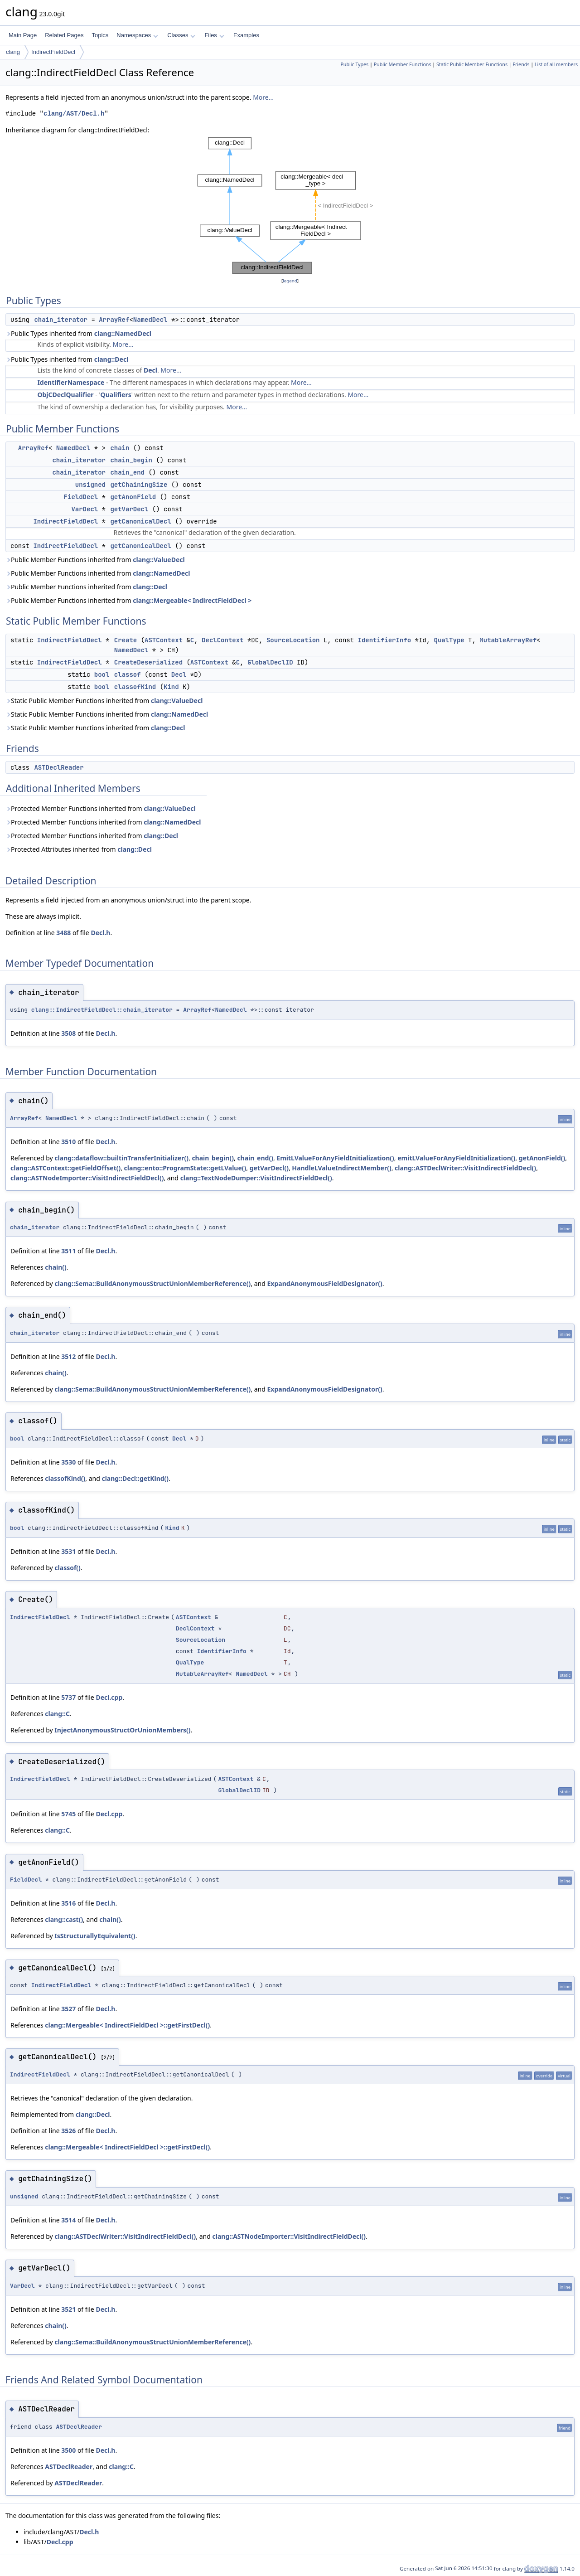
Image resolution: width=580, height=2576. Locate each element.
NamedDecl (150, 319)
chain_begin (131, 460)
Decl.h (100, 932)
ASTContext (164, 640)
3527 (68, 2008)
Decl (150, 370)
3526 (68, 2130)
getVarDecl (129, 509)
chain (119, 448)
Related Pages (64, 35)
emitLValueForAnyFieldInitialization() (456, 1158)
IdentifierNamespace (70, 382)
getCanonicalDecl (140, 521)
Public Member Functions (402, 64)
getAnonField (133, 497)
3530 (68, 1462)
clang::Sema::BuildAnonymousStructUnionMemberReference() (152, 1283)
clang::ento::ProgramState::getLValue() (185, 1168)
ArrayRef (114, 319)
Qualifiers (116, 394)
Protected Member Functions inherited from (100, 808)
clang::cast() (64, 1919)
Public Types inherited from (78, 333)
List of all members (556, 64)
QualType (449, 640)
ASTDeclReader (58, 767)
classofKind (135, 687)
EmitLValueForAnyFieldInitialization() (335, 1158)
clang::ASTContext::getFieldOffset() (65, 1168)
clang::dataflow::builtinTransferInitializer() (121, 1158)
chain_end (127, 472)
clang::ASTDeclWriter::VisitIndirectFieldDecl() (465, 1168)
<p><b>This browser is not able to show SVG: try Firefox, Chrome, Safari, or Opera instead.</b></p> (290, 205)
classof (127, 674)
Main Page (23, 35)
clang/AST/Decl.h (74, 113)
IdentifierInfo (384, 640)
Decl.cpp (109, 1697)
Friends (520, 64)
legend (290, 281)
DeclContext (222, 640)
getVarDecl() (269, 1168)
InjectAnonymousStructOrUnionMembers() (122, 1730)
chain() (56, 1267)
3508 (68, 1033)
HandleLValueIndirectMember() (341, 1168)
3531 (68, 1551)
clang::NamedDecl (122, 333)
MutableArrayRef (507, 640)
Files (214, 35)
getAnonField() (542, 1158)
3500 (68, 2450)
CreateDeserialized (148, 662)
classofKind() (65, 1478)
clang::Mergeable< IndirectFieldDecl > (192, 600)
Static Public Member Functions (472, 64)
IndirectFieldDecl (53, 52)
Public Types (354, 64)
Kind (171, 687)
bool (102, 674)
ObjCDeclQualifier (65, 394)
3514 (68, 2220)
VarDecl (84, 509)
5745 (68, 1814)
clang (13, 52)
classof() (67, 1567)
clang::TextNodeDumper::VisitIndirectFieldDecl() (256, 1178)
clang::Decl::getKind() (135, 1478)
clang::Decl (111, 359)
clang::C (57, 1713)
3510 (68, 1141)
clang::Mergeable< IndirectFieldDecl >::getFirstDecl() (127, 2025)
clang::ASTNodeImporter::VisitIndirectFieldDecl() (87, 1178)
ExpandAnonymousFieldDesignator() (324, 1283)
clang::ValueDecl (158, 559)
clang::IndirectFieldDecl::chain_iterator (102, 1010)
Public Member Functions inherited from (95, 559)
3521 (68, 2309)
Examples (246, 35)
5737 (68, 1697)
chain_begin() (213, 1158)
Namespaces (137, 35)
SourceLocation (293, 640)
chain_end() (255, 1158)
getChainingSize (138, 484)
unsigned (90, 484)
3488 (63, 932)
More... (263, 97)
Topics (100, 35)
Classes (181, 35)
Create (125, 640)
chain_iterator (60, 319)
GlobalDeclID (270, 662)
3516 (68, 1903)
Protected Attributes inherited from (78, 849)
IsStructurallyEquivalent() (94, 1935)
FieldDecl (81, 497)
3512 (68, 1356)
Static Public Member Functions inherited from (104, 700)
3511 (68, 1251)
